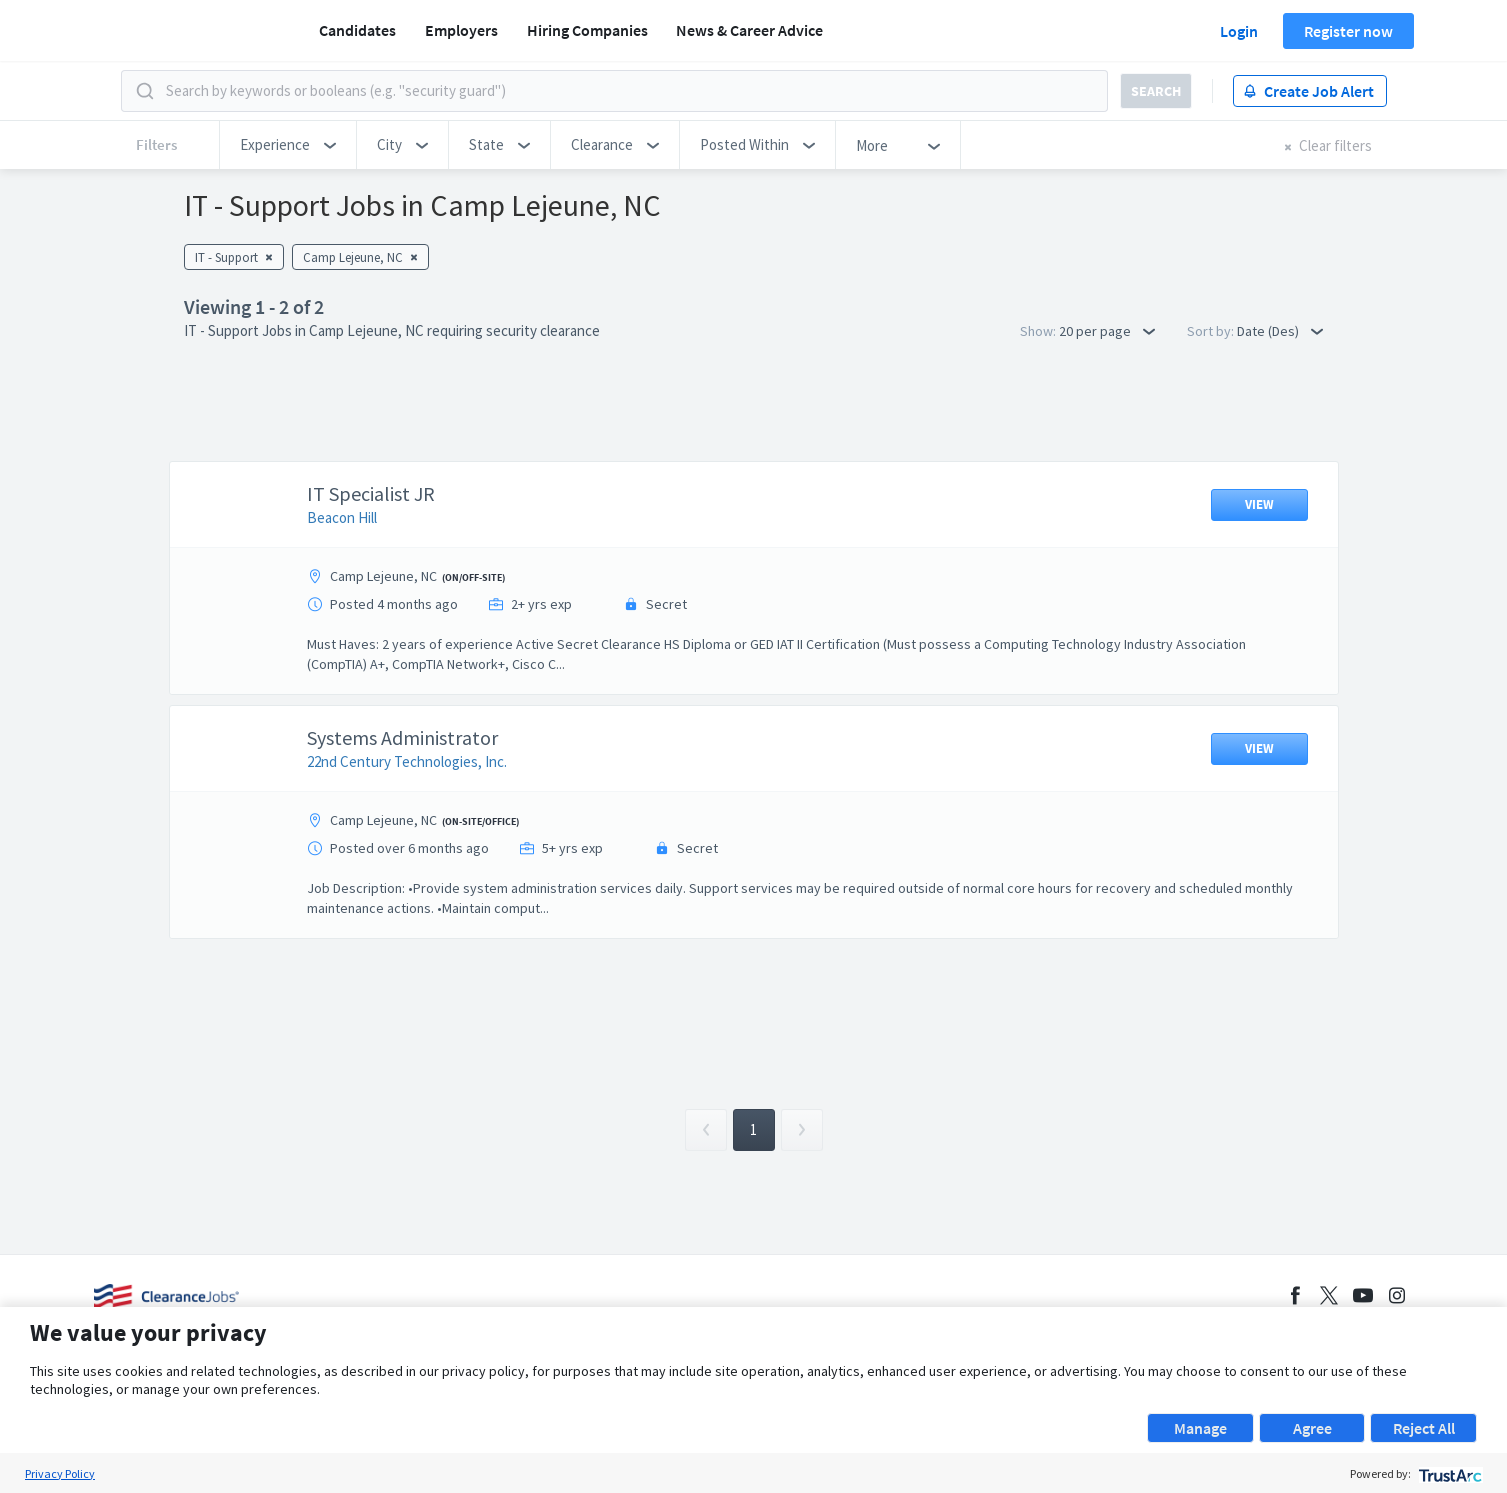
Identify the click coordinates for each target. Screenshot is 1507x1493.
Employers (461, 30)
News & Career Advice (749, 30)
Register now (1348, 31)
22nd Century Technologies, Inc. (407, 761)
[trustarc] (1448, 1473)
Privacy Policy (60, 1473)
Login (1239, 31)
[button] (288, 145)
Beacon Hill (342, 517)
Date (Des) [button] (1280, 331)
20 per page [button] (1107, 331)
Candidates (357, 30)
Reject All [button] (1424, 1428)
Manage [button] (1200, 1428)
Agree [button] (1312, 1428)
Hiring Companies (587, 30)
